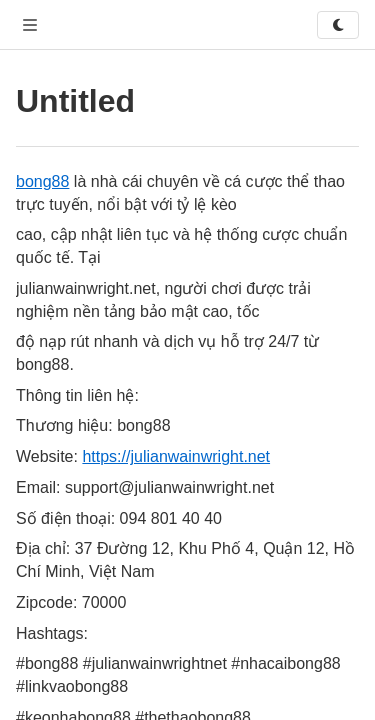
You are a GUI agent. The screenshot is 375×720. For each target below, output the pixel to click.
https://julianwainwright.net (176, 456)
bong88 (42, 181)
